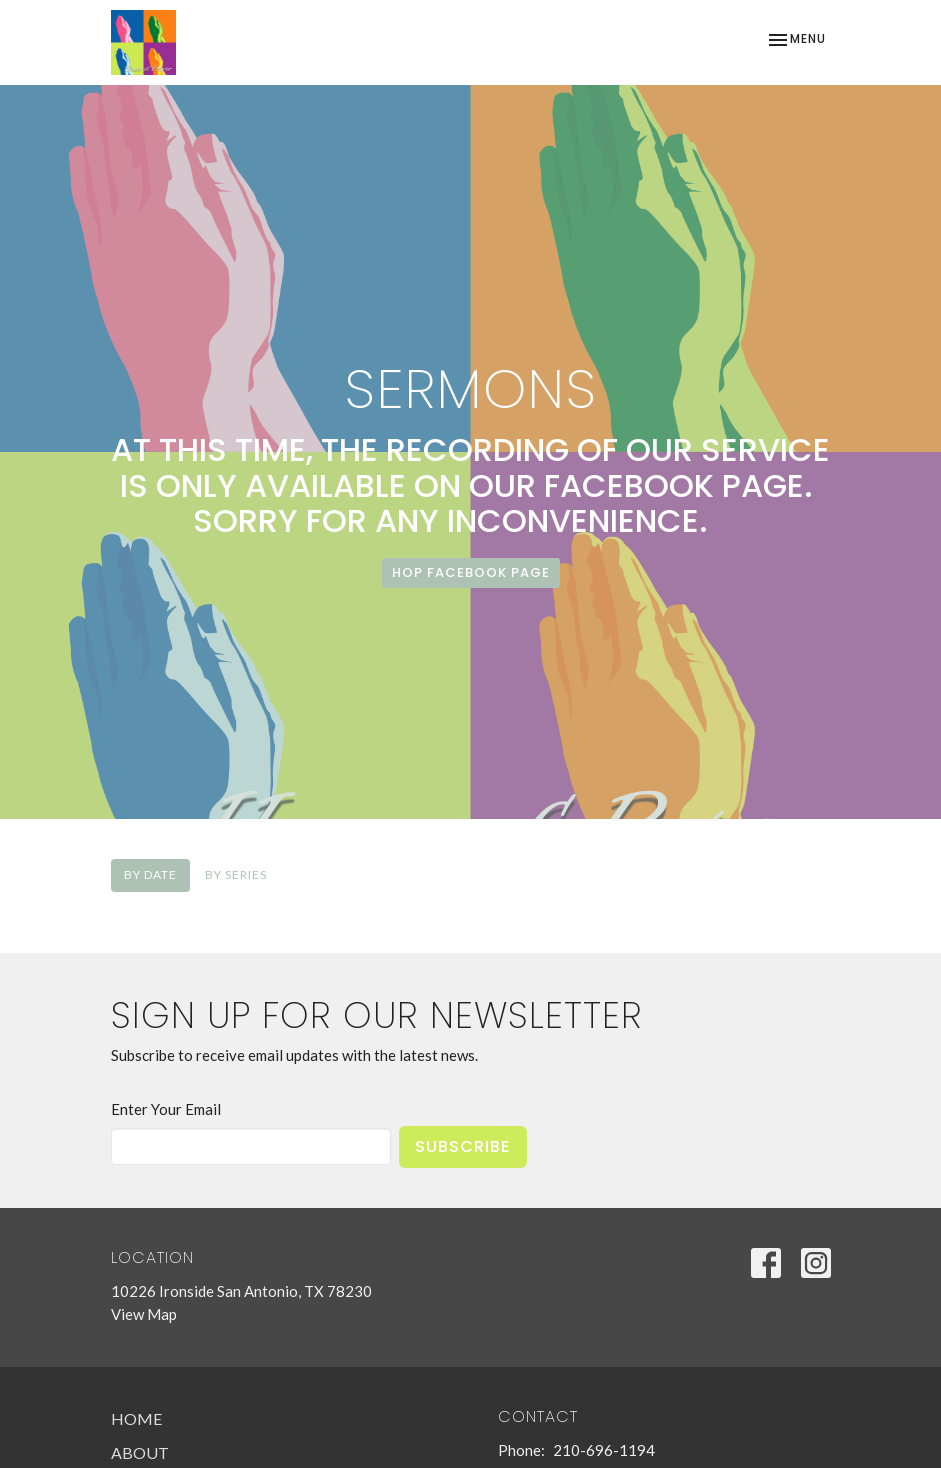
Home (136, 1418)
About (140, 1452)
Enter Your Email (166, 1109)
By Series (236, 874)
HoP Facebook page (471, 572)
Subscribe (463, 1146)
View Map (144, 1314)
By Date (150, 874)
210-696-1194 (604, 1450)
